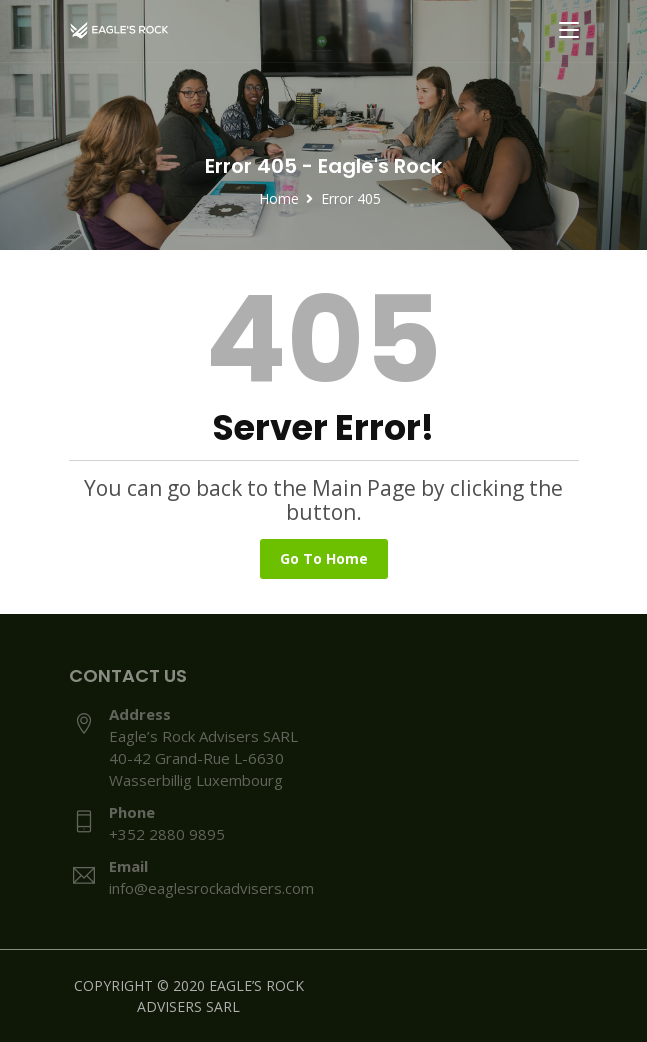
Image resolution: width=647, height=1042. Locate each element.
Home (279, 198)
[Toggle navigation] (569, 31)
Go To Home (324, 558)
